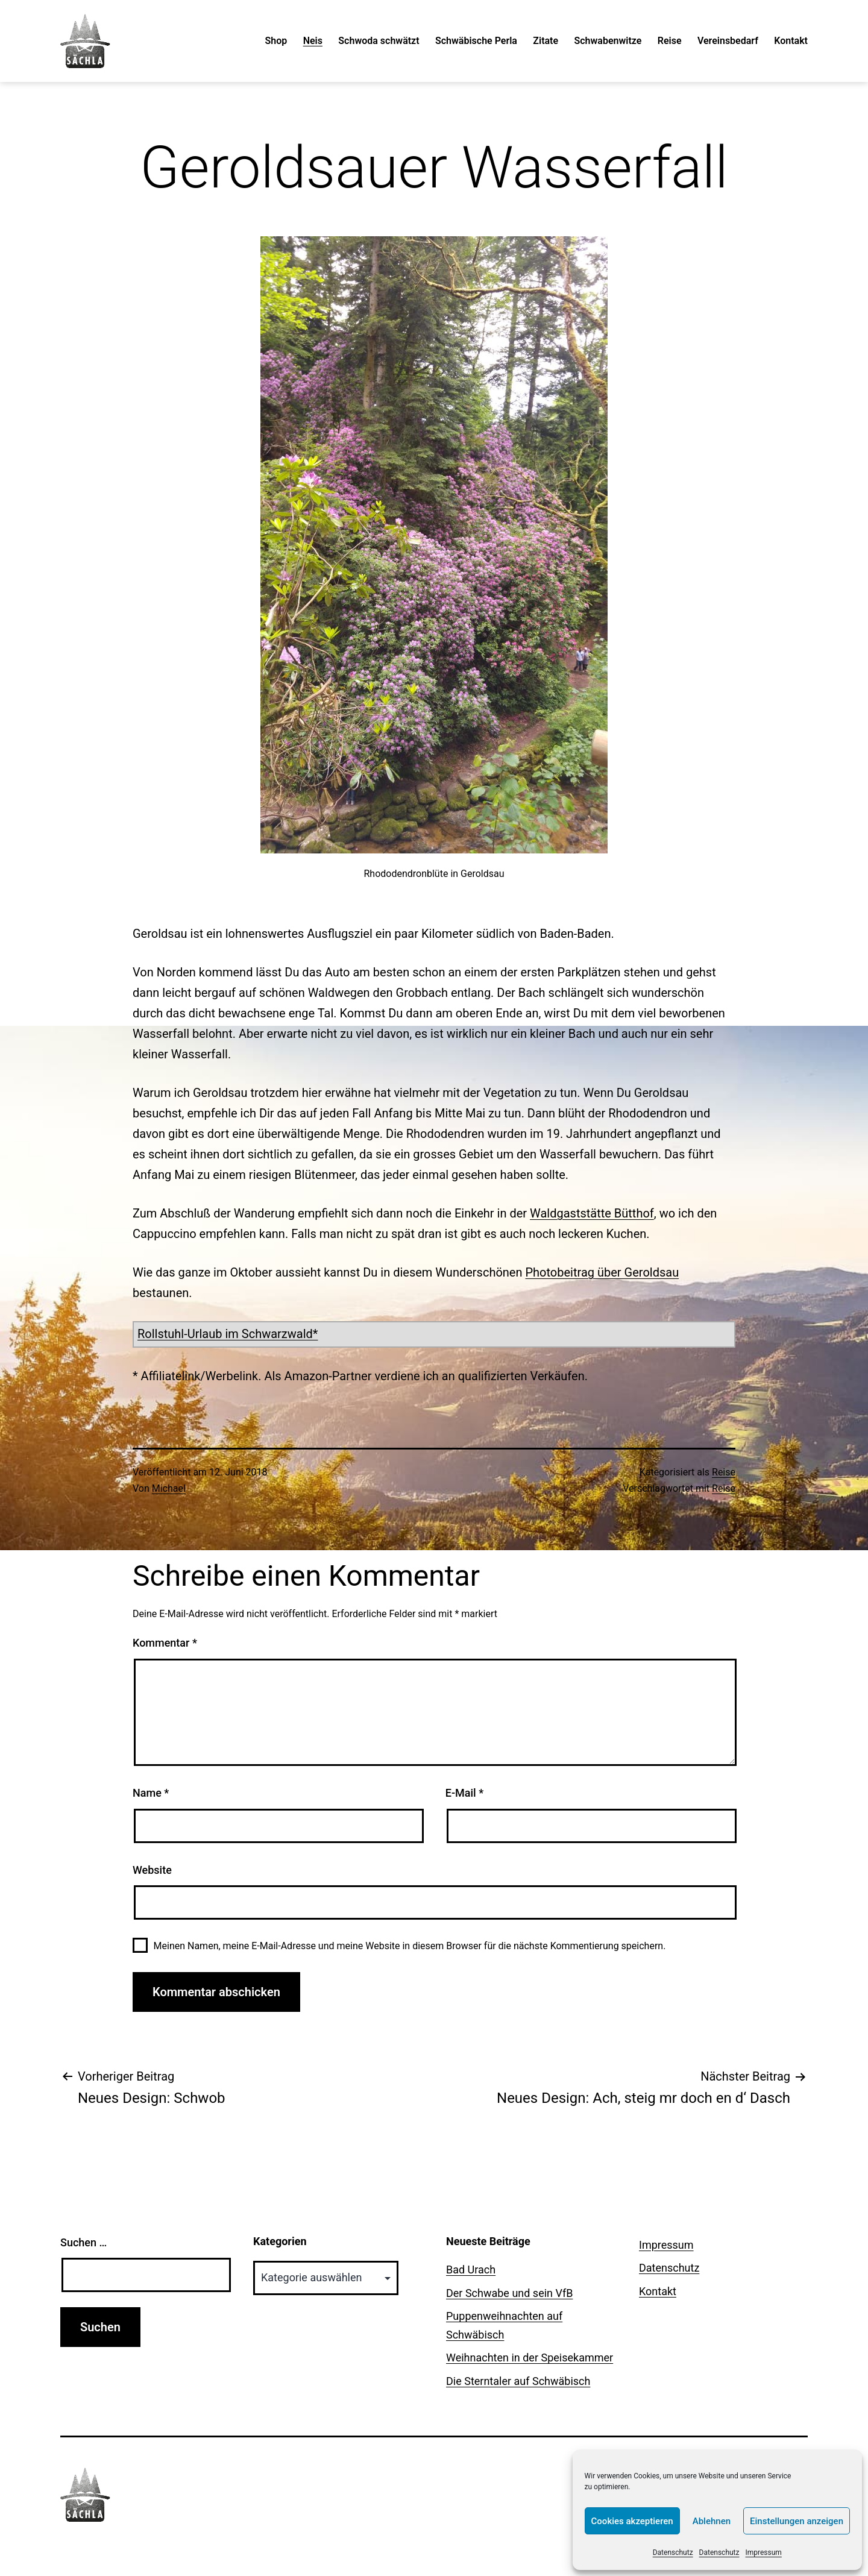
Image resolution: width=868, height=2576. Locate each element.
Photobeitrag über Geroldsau (602, 1272)
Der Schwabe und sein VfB (509, 2293)
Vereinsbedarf (727, 40)
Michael (169, 1488)
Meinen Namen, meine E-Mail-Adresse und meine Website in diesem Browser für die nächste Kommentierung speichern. (410, 1946)
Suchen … (83, 2242)
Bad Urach (470, 2269)
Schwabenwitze (607, 40)
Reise (670, 40)
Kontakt (791, 40)
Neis (312, 40)
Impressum (764, 2552)
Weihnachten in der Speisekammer (529, 2357)
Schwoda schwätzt (378, 40)
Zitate (545, 40)
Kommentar (165, 1642)
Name (151, 1792)
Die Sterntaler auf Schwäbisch (518, 2381)
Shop (276, 40)
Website (152, 1870)
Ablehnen (712, 2521)
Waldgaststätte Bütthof (592, 1213)
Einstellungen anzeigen (796, 2521)
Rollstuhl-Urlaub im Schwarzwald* (227, 1334)
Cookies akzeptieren (632, 2521)
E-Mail (464, 1792)
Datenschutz (673, 2552)
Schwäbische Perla (476, 40)
